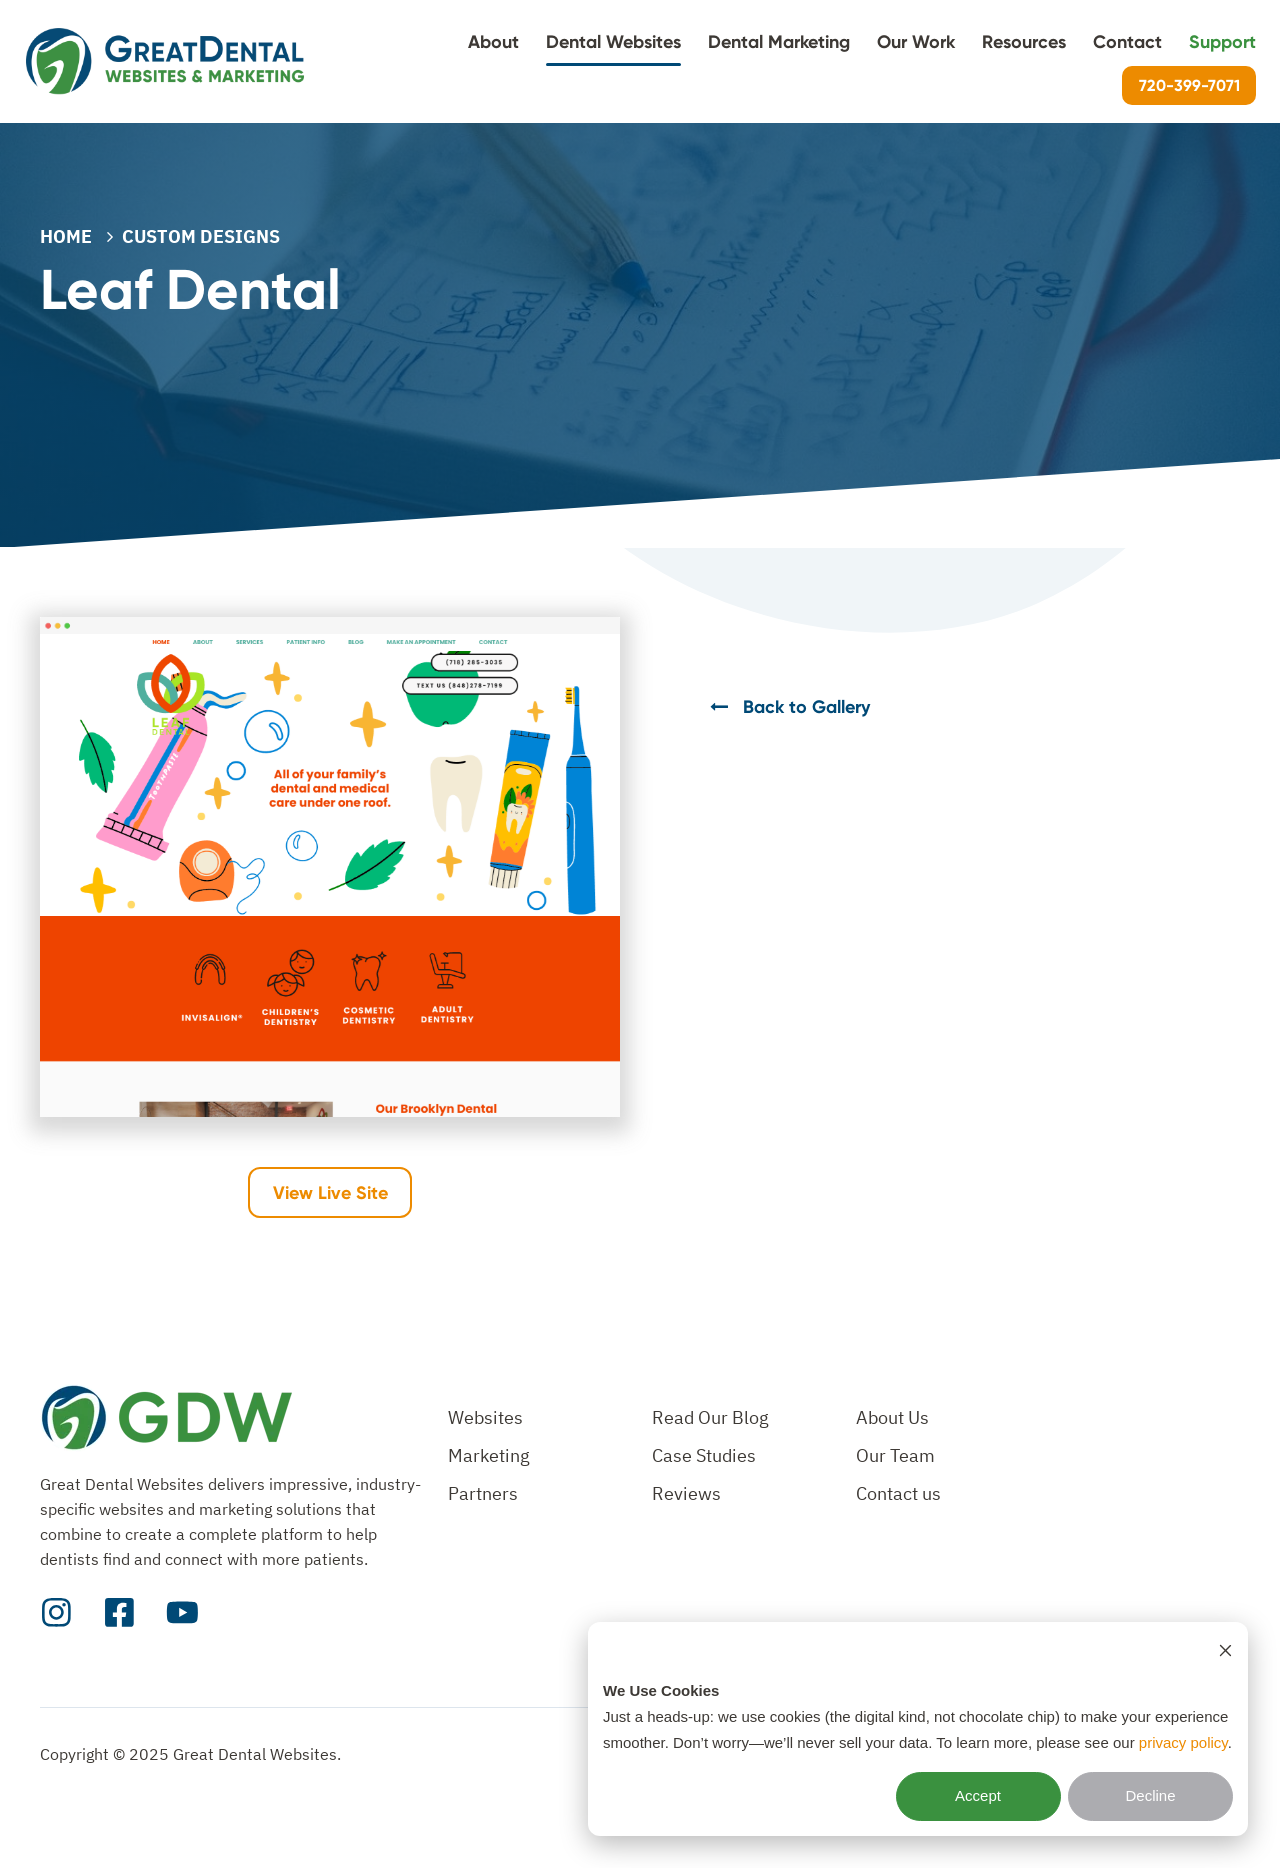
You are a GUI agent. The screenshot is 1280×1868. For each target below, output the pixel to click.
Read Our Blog (710, 1417)
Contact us (898, 1493)
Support (1222, 42)
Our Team (895, 1455)
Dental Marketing (779, 42)
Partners (483, 1493)
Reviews (686, 1493)
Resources (1024, 42)
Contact (1127, 42)
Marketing (489, 1455)
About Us (892, 1417)
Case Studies (704, 1455)
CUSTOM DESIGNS (201, 236)
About (493, 42)
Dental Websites (613, 42)
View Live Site (330, 1193)
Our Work (916, 42)
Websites (485, 1417)
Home (66, 236)
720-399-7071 (1189, 85)
